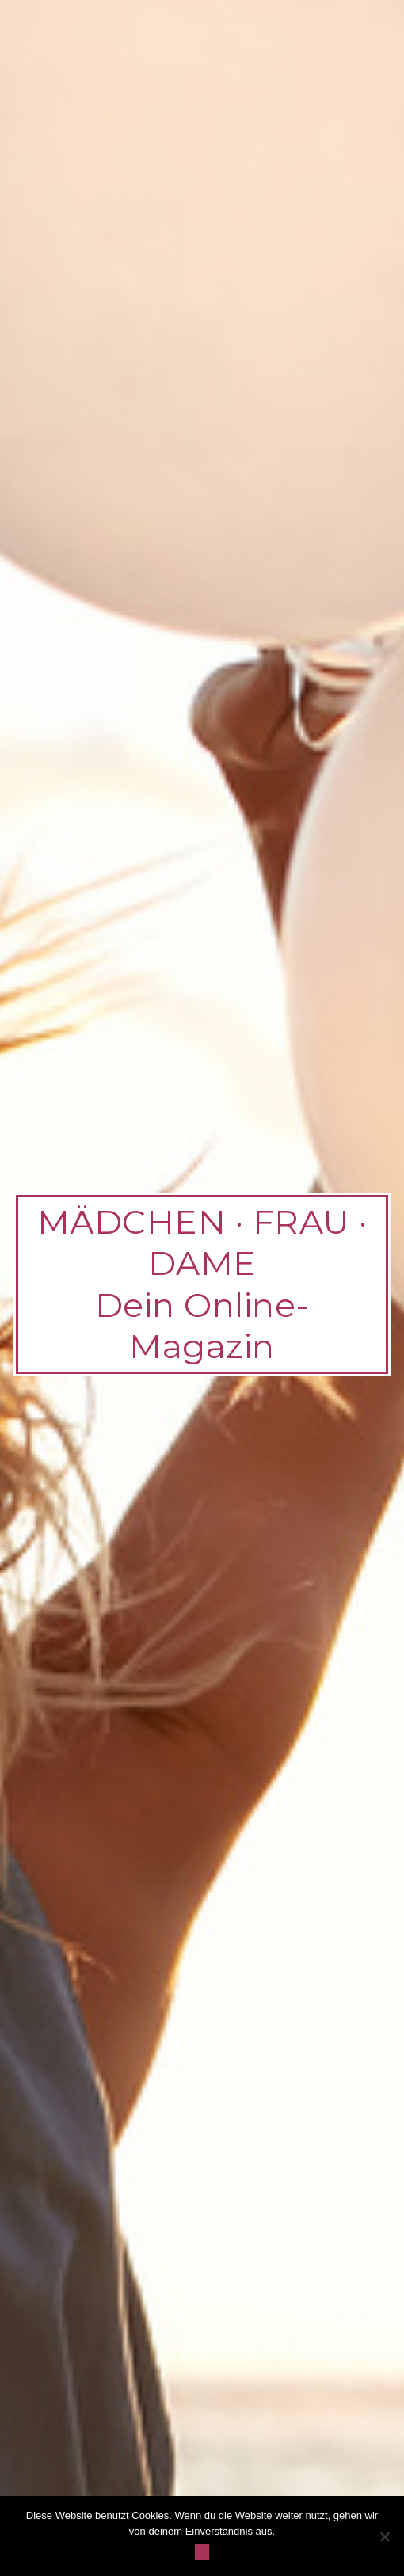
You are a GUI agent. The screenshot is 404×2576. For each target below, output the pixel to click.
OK (202, 2552)
